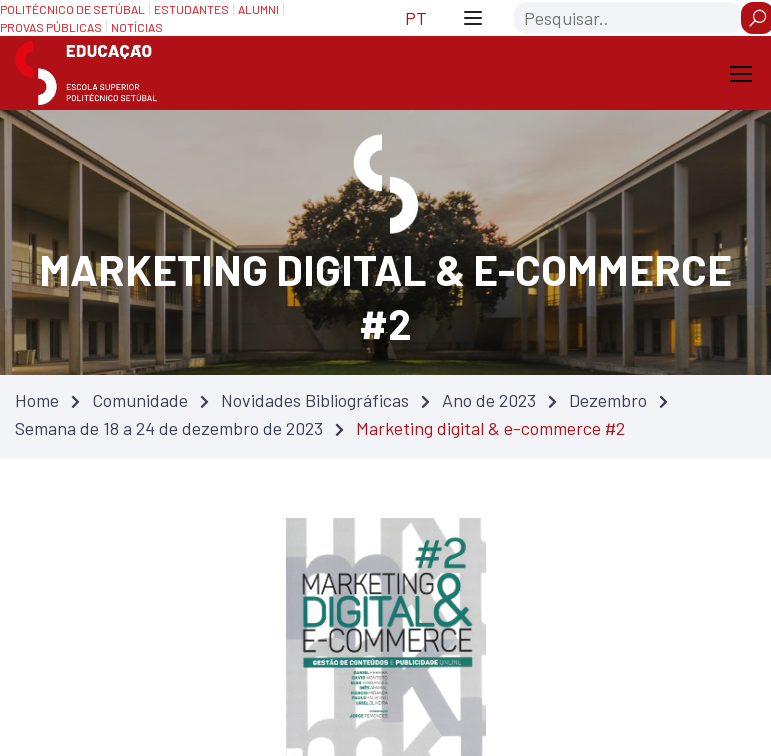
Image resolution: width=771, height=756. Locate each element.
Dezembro (608, 400)
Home (37, 400)
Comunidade (140, 400)
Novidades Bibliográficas (315, 400)
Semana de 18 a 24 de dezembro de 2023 (169, 428)
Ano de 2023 (489, 400)
